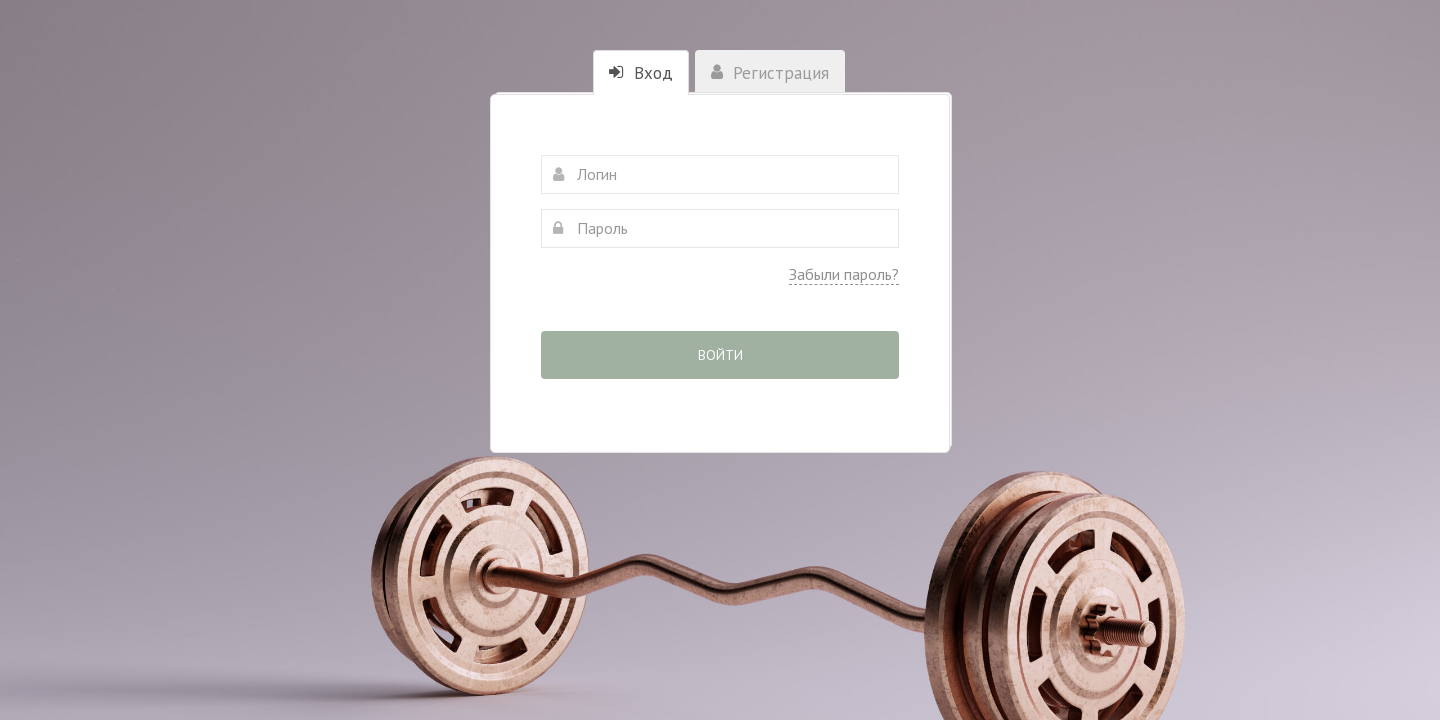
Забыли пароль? (844, 274)
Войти (720, 355)
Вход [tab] (641, 73)
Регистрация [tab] (770, 73)
